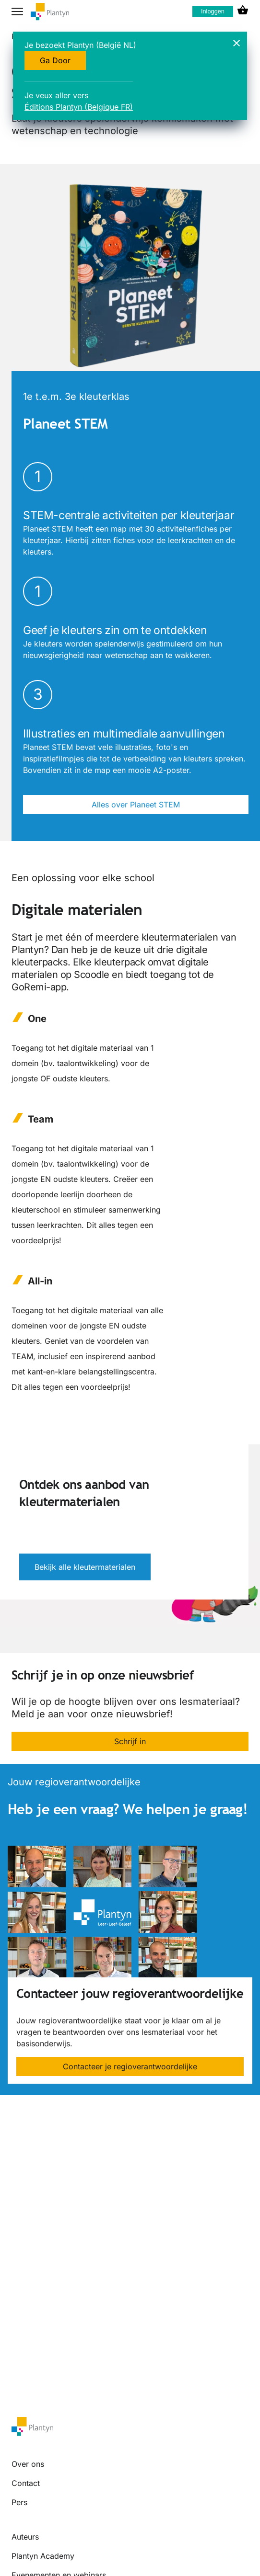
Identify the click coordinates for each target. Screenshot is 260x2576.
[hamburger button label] (17, 11)
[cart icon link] (242, 11)
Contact (26, 2483)
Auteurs (25, 2537)
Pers (19, 2502)
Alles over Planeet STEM (136, 804)
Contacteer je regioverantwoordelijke (130, 2066)
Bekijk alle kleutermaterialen (85, 1567)
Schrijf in (130, 1741)
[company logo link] (50, 12)
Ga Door (55, 60)
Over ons (28, 2464)
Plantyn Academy (43, 2556)
